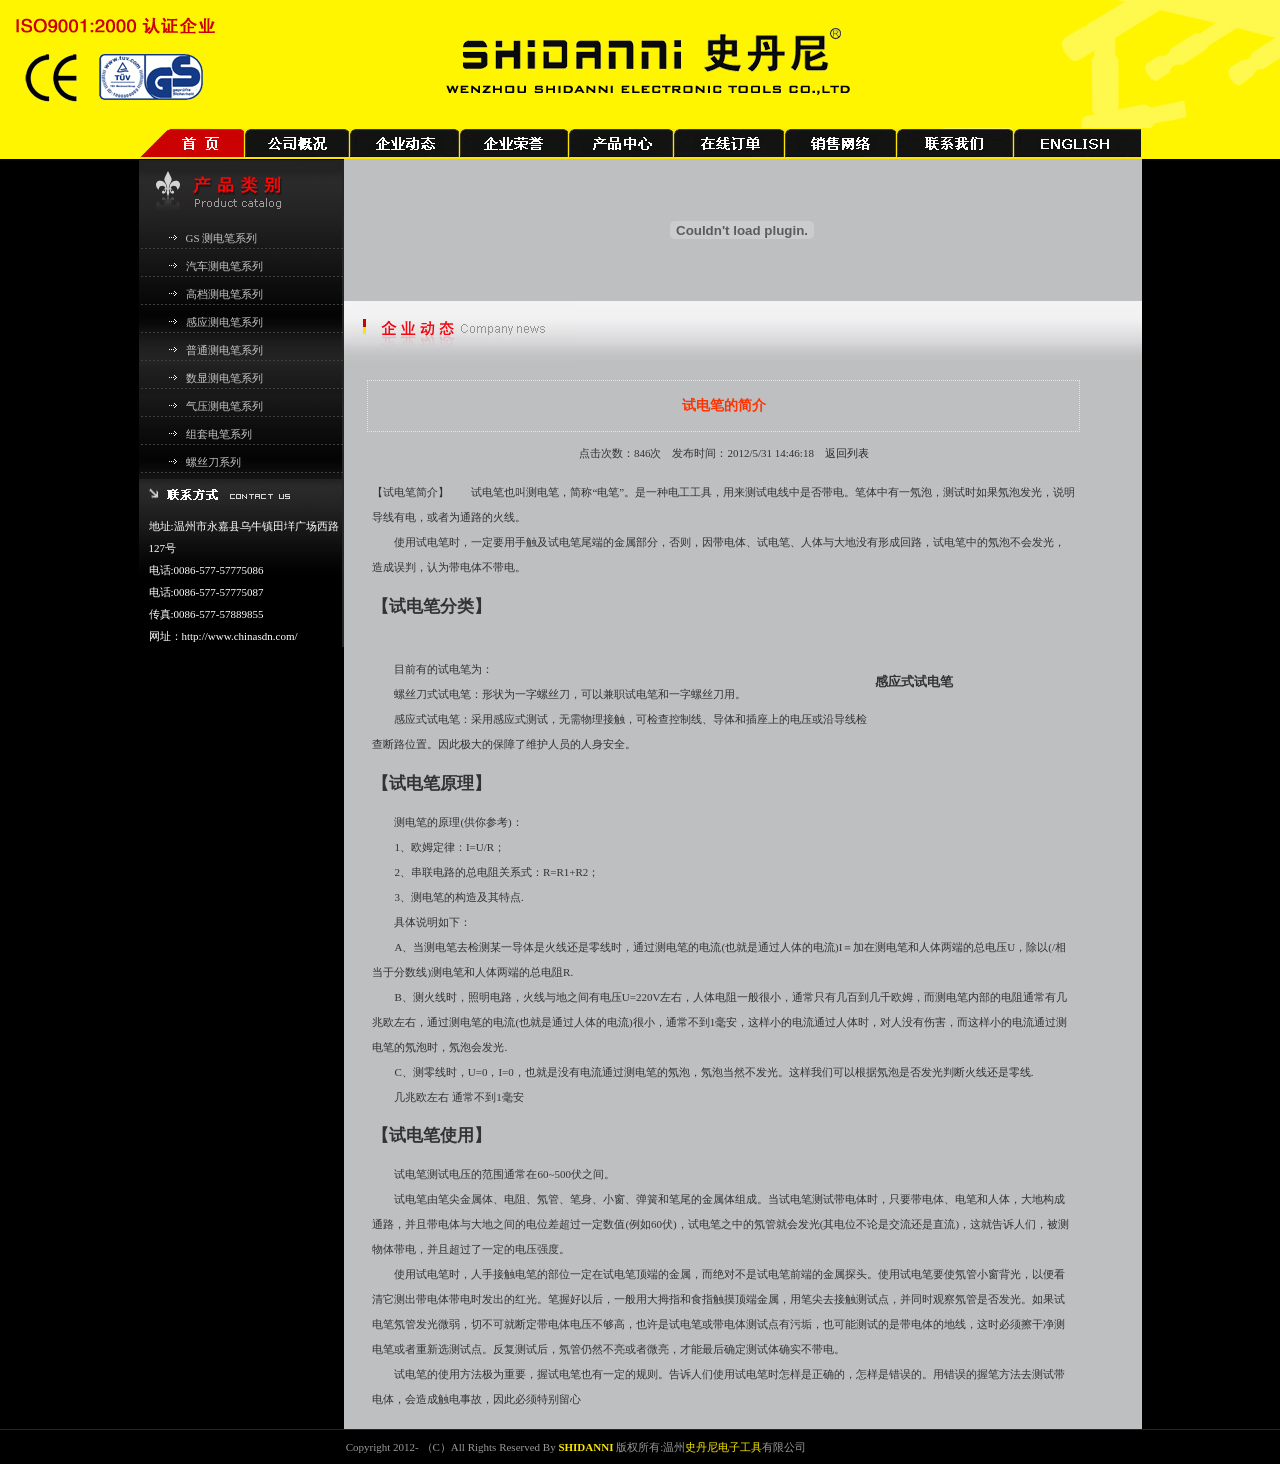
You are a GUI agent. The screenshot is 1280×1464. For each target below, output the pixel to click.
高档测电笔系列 (224, 294)
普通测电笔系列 (224, 350)
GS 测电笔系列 (222, 238)
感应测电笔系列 (224, 322)
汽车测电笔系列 (224, 266)
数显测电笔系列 (224, 378)
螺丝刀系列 (213, 462)
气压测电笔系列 (224, 406)
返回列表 (847, 453)
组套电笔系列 (219, 434)
